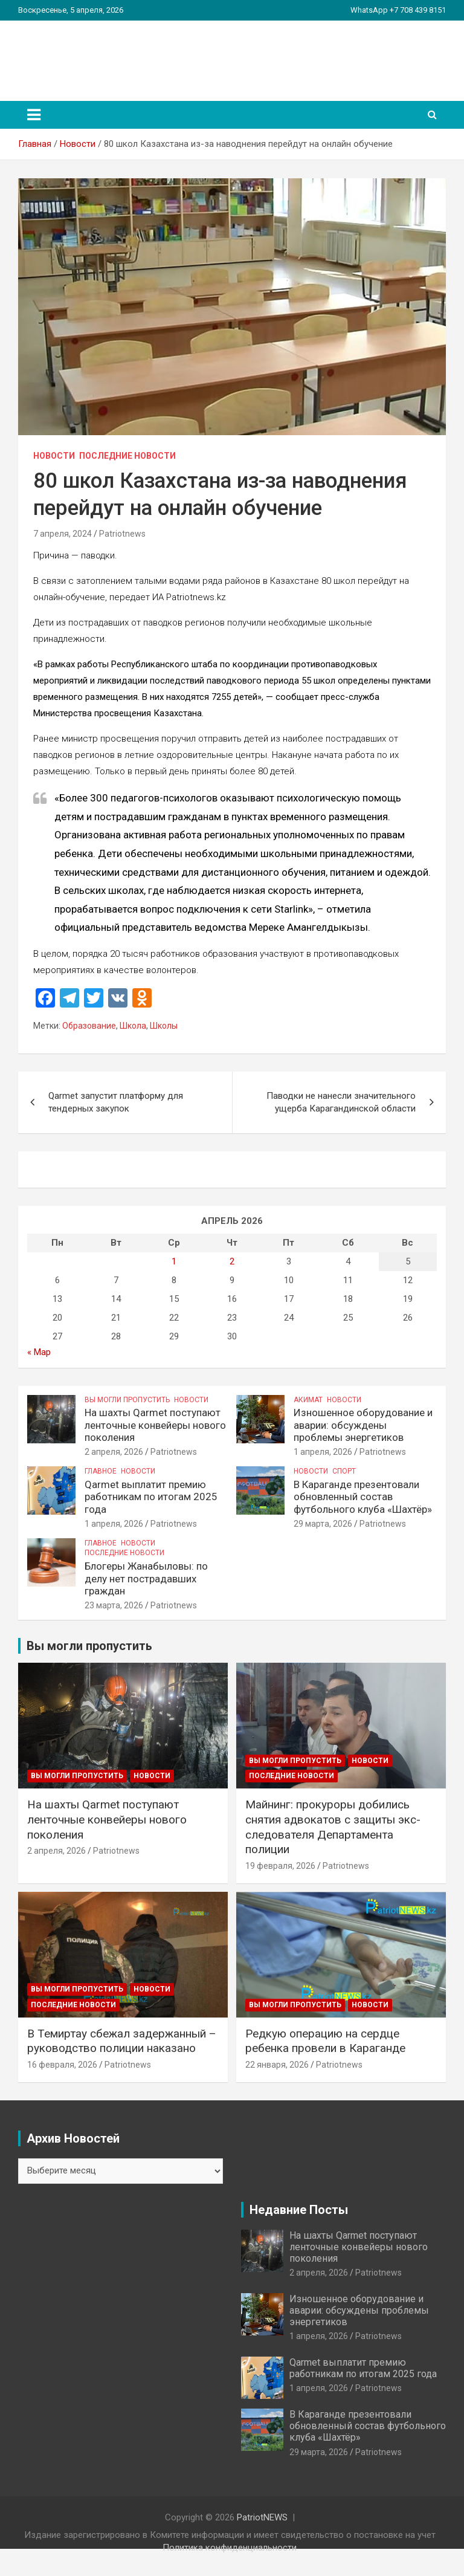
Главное (101, 1471)
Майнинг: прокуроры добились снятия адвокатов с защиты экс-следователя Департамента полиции (332, 1827)
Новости (54, 456)
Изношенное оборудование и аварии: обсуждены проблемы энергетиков (363, 1424)
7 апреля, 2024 (62, 534)
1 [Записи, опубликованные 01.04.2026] (174, 1261)
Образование (89, 1026)
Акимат (308, 1400)
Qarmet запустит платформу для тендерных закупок (115, 1102)
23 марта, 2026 (114, 1605)
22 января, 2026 (277, 2065)
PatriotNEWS (88, 54)
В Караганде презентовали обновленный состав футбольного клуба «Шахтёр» (363, 1496)
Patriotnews (122, 534)
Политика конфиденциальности (230, 2547)
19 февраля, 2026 (280, 1866)
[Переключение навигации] (34, 115)
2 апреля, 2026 (114, 1452)
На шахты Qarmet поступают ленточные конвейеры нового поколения (155, 1424)
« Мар (39, 1352)
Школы (164, 1026)
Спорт (344, 1471)
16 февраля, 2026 (62, 2065)
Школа (133, 1026)
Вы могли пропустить (127, 1400)
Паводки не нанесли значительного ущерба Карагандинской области (341, 1102)
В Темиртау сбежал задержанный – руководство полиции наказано (121, 2041)
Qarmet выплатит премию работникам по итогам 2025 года (151, 1496)
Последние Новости (127, 456)
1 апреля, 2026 (323, 1452)
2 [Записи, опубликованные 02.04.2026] (232, 1261)
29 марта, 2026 (323, 1524)
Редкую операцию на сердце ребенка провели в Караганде (325, 2041)
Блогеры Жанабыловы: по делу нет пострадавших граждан (146, 1578)
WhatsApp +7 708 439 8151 (398, 10)
